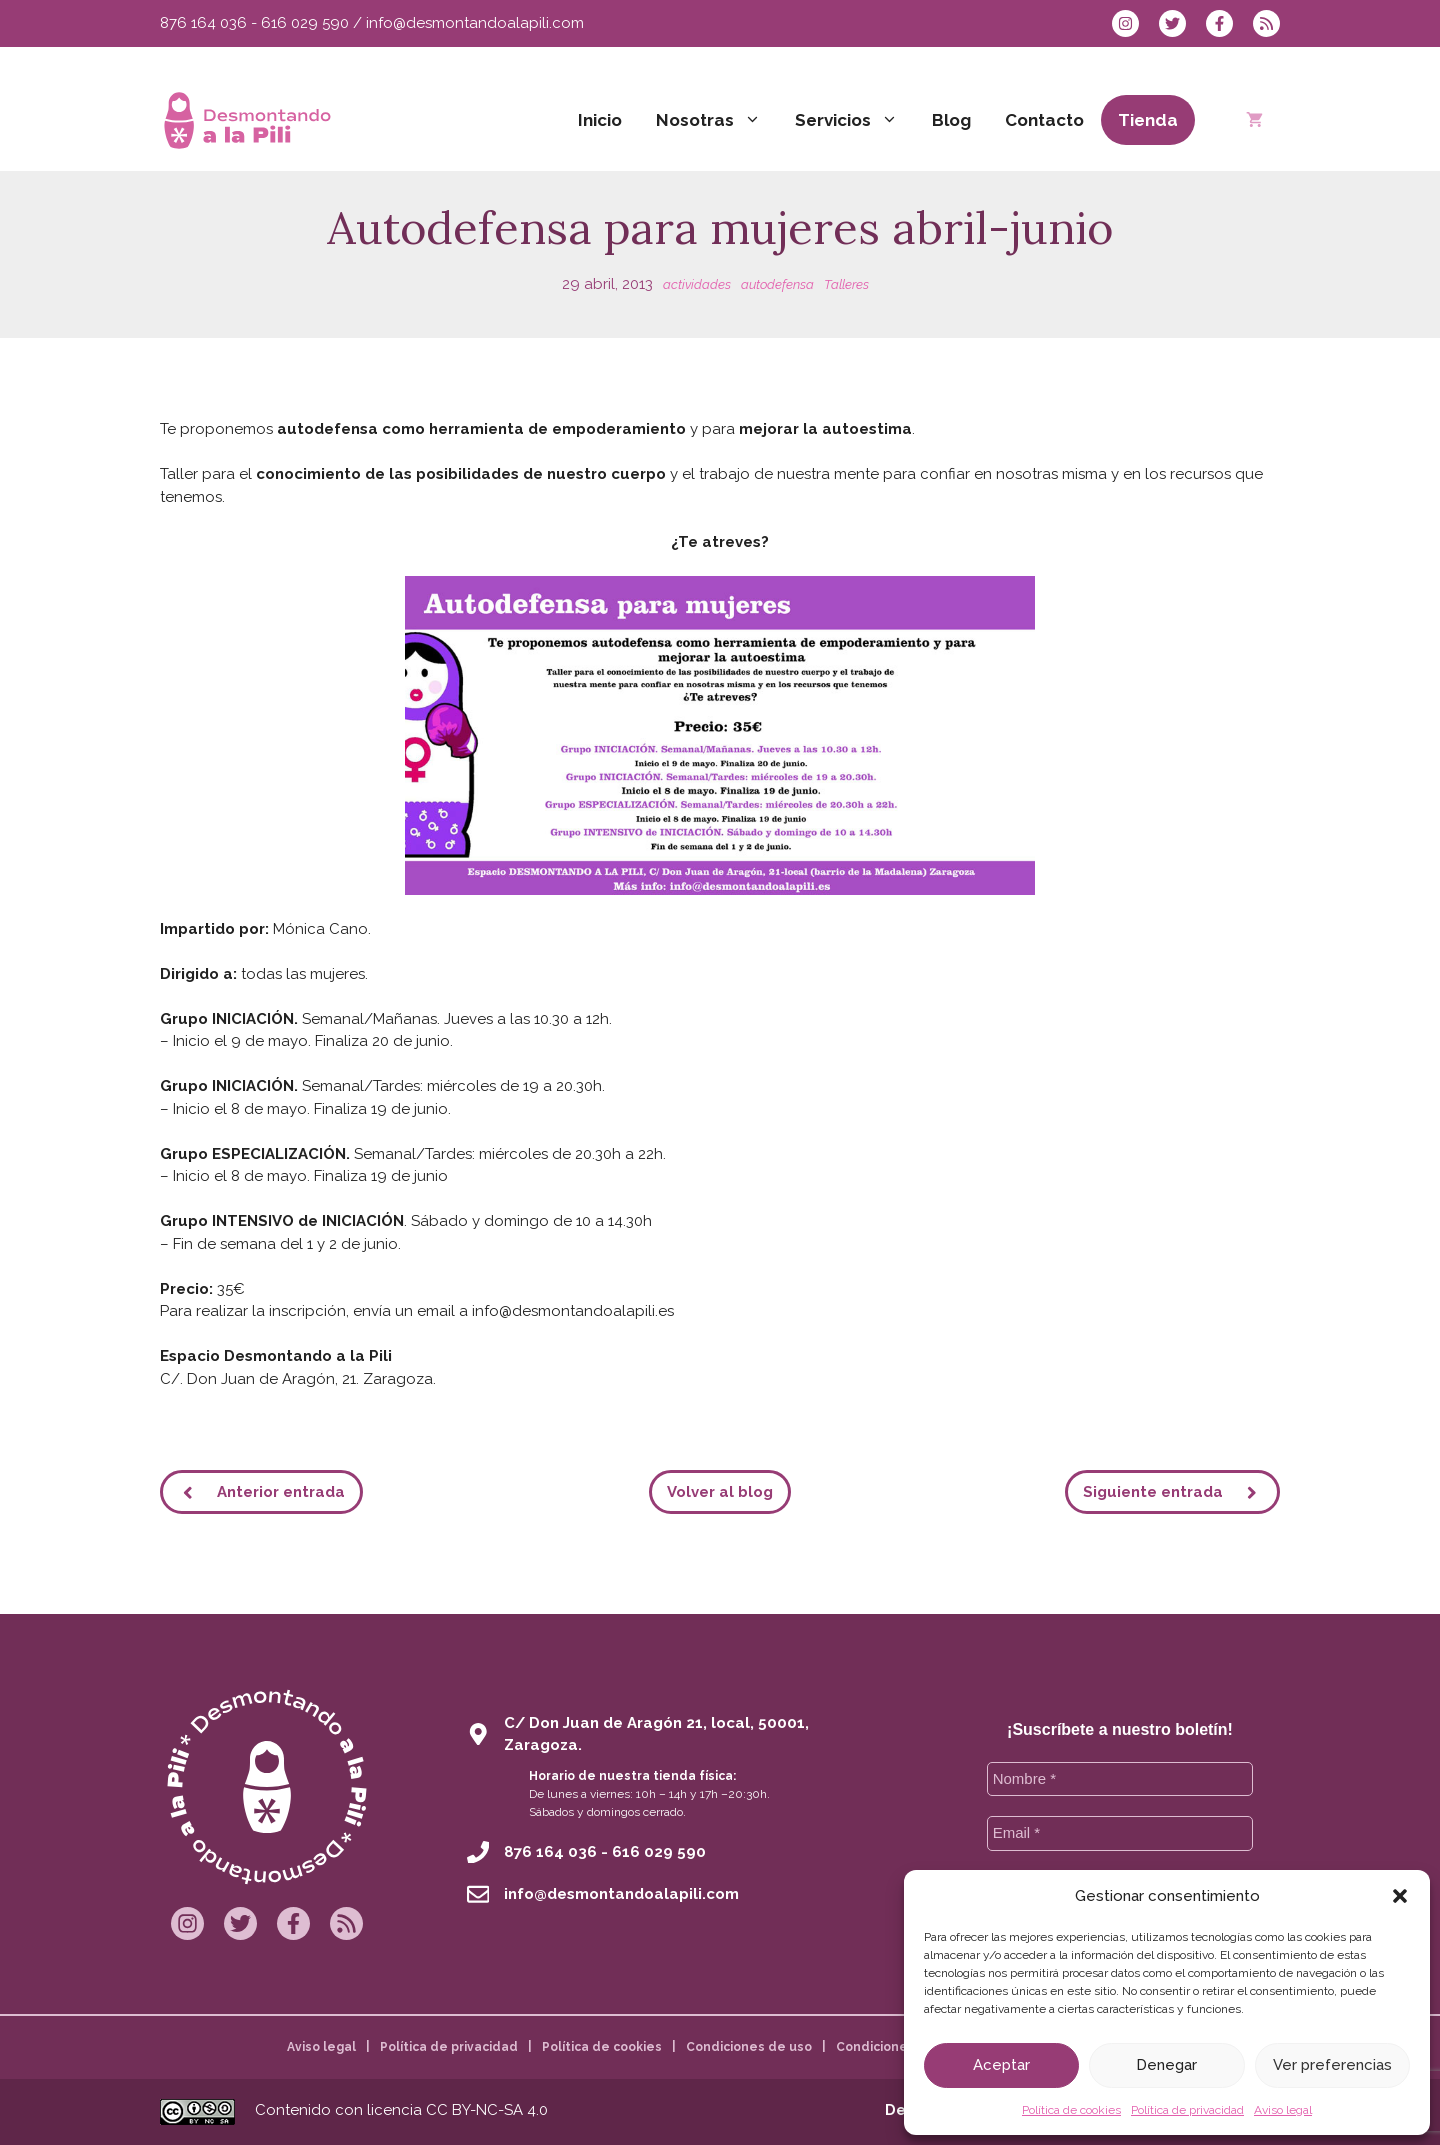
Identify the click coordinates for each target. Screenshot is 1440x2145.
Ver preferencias (1332, 2065)
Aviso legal (1283, 2110)
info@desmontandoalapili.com (475, 23)
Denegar (1166, 2065)
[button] (1400, 1896)
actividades (697, 284)
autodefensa (777, 284)
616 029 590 (305, 23)
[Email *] (1120, 1833)
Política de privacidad (1187, 2110)
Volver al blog (720, 1492)
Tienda (1148, 120)
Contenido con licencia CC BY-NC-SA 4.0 (401, 2110)
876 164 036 (203, 23)
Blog (951, 120)
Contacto (1044, 120)
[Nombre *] (1120, 1779)
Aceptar (1001, 2065)
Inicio (600, 120)
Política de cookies (1071, 2110)
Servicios (855, 120)
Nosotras (717, 120)
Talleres (846, 284)
